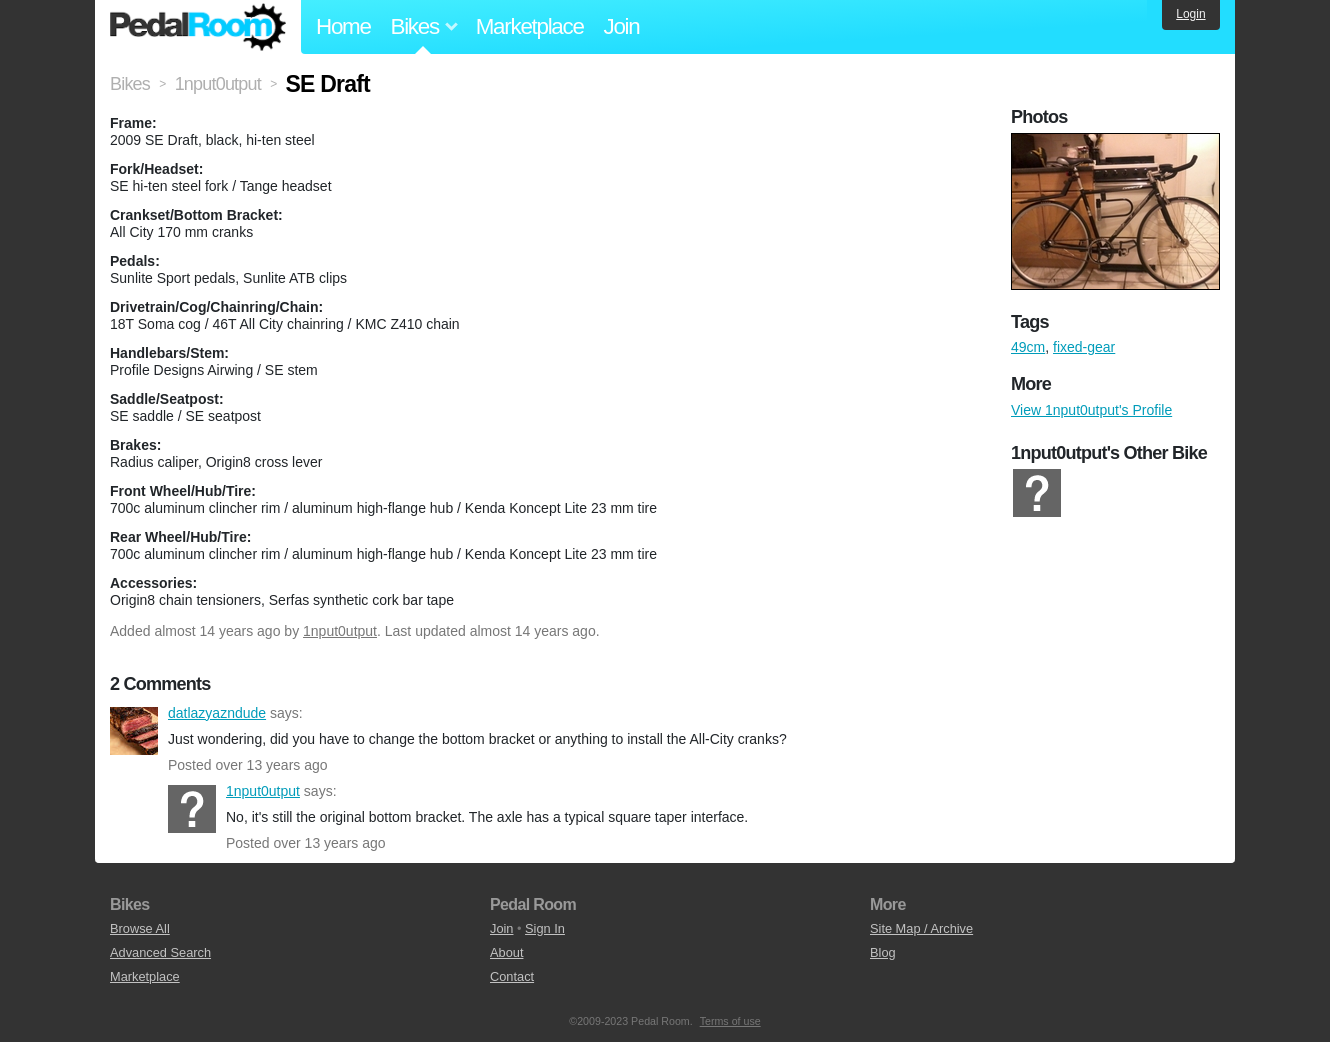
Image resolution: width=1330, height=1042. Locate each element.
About (506, 952)
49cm (1028, 347)
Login (1190, 14)
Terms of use (730, 1021)
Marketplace (530, 26)
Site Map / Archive (921, 928)
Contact (512, 976)
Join (622, 26)
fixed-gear (1084, 347)
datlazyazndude (134, 731)
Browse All (140, 928)
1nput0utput (340, 631)
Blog (883, 952)
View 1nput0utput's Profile (1091, 410)
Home (343, 26)
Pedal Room (198, 27)
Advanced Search (160, 952)
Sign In (545, 928)
